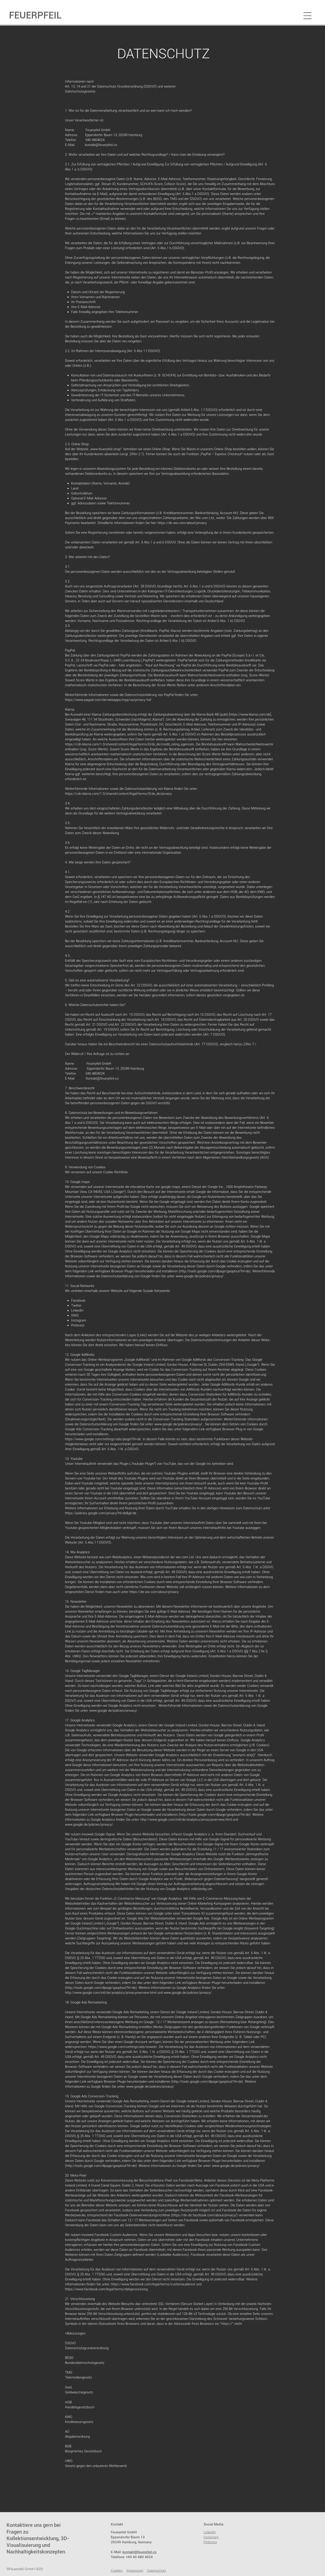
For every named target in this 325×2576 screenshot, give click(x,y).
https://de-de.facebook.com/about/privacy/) (205, 2215)
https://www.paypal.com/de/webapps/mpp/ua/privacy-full (108, 700)
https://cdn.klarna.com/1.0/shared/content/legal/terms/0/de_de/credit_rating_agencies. (130, 744)
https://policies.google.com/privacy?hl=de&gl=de (100, 1513)
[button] (307, 16)
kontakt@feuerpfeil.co (101, 145)
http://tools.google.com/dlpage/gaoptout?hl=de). (215, 1271)
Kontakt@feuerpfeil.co (102, 1078)
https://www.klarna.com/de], (251, 714)
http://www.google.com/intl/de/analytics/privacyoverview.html (186, 1820)
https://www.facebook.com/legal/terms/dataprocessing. (107, 2289)
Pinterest (210, 2542)
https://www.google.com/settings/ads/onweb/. (123, 2047)
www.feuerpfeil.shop (106, 449)
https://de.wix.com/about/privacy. (154, 1592)
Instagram (211, 2537)
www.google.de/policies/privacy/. (200, 1276)
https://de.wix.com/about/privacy (182, 523)
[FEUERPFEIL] (35, 15)
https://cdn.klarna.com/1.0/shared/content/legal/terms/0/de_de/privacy (118, 794)
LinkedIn (210, 2532)
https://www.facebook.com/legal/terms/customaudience (153, 2284)
